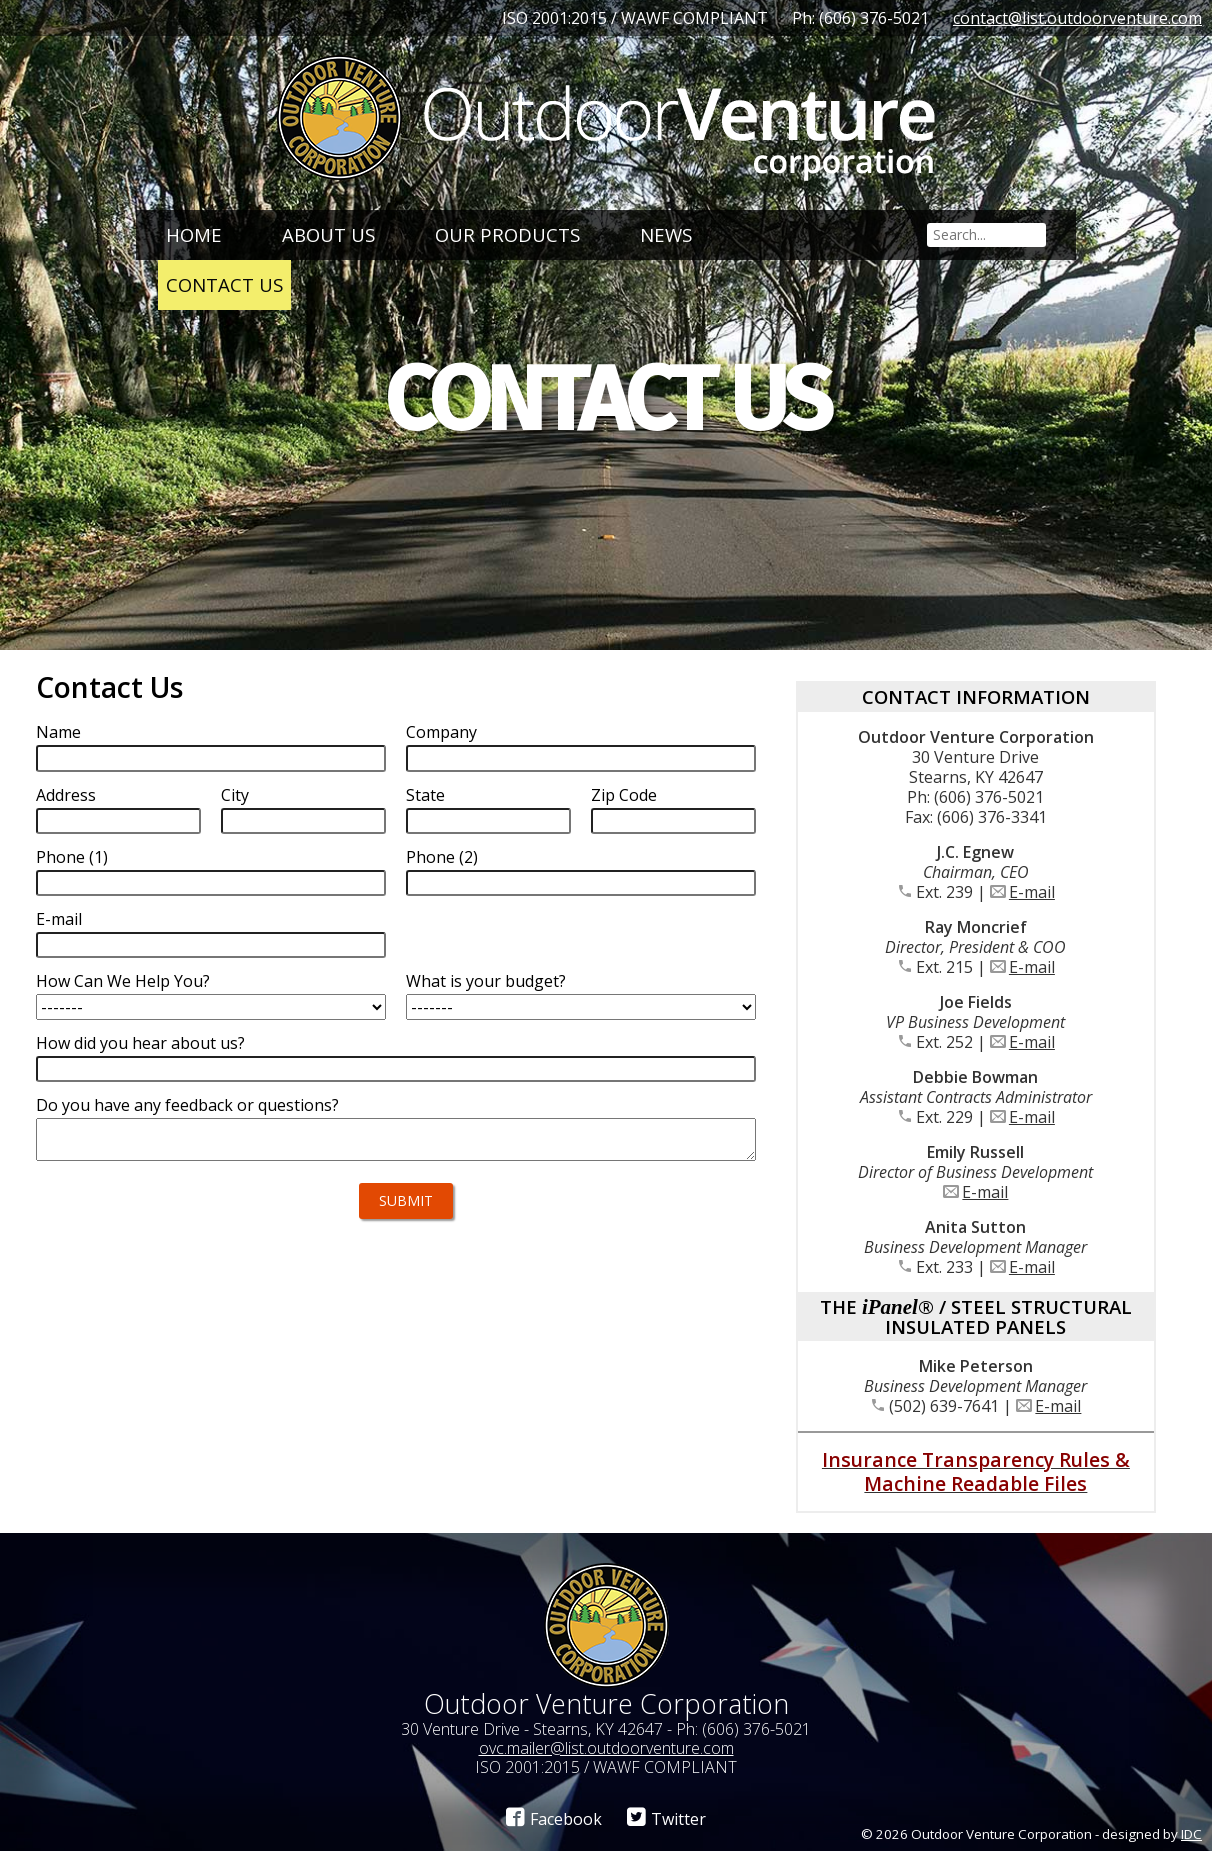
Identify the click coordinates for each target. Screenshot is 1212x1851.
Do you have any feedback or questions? (187, 1105)
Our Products (507, 234)
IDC (1191, 1834)
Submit (406, 1200)
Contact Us (224, 284)
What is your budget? (486, 981)
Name (58, 732)
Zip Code (624, 795)
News (666, 234)
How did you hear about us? (140, 1043)
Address (66, 795)
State (425, 795)
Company (441, 732)
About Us (328, 234)
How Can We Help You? (123, 981)
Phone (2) (442, 857)
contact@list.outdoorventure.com (1077, 18)
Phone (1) (72, 857)
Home (194, 234)
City (235, 795)
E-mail (59, 919)
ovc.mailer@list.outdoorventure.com (606, 1748)
